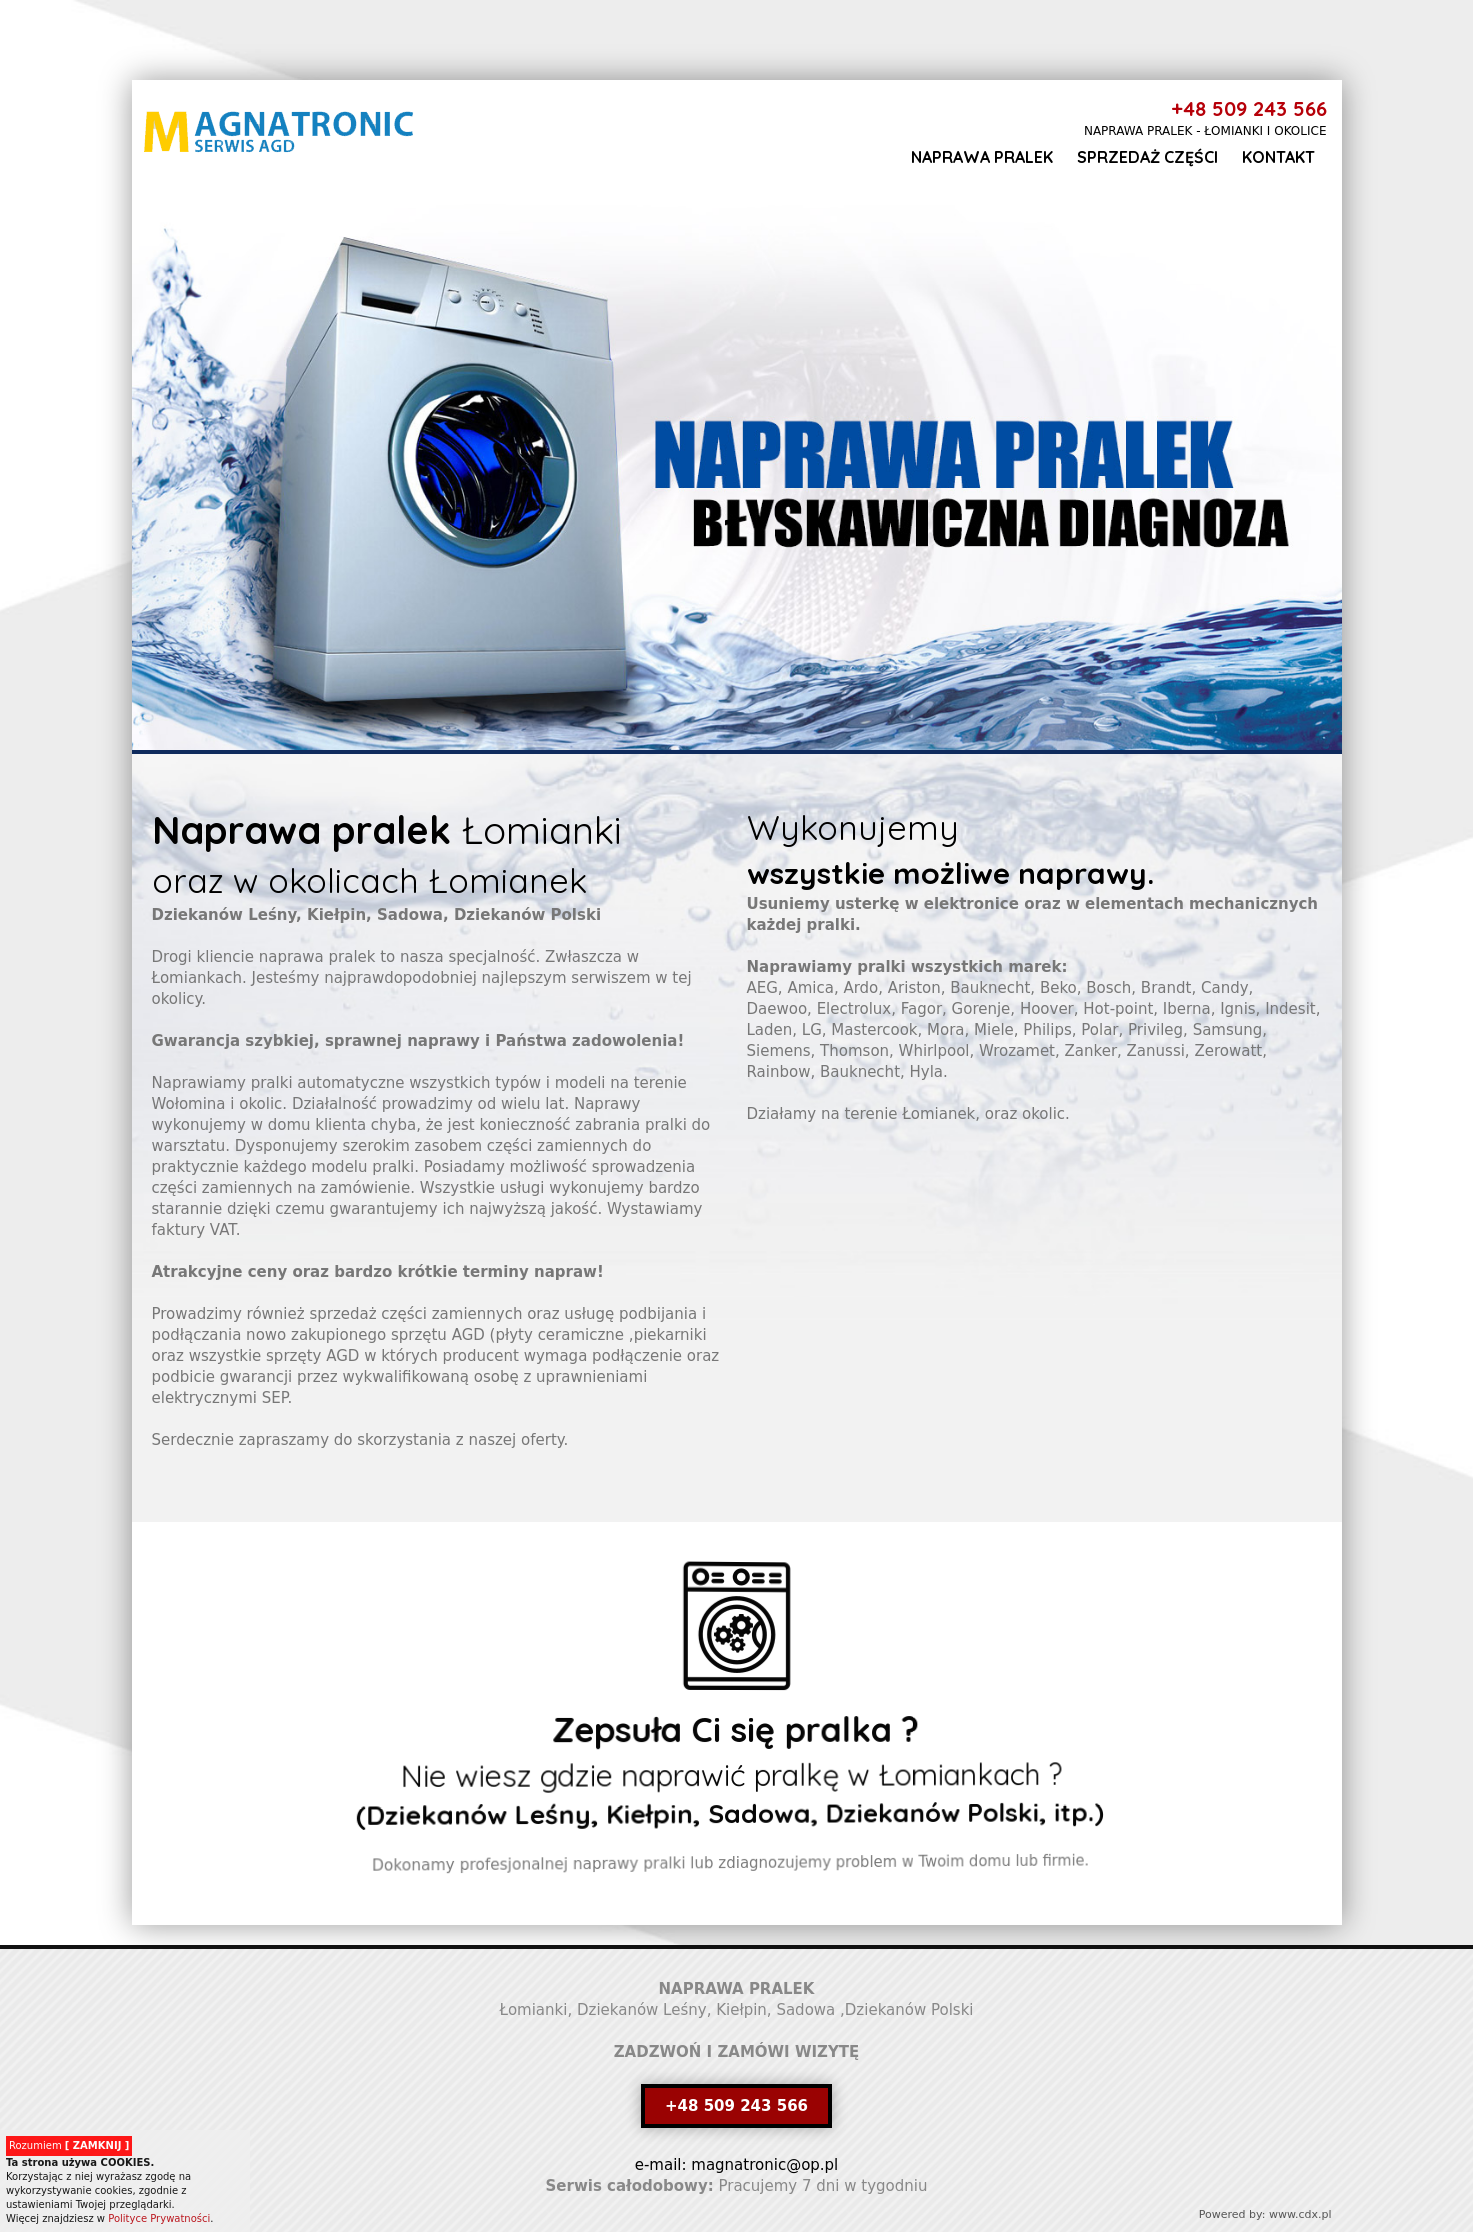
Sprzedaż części (1147, 157)
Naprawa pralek (982, 157)
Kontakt (1278, 157)
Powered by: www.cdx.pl (1265, 2214)
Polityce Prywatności (159, 2218)
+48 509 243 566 (1249, 108)
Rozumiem (69, 2145)
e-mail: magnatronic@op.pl (737, 2165)
